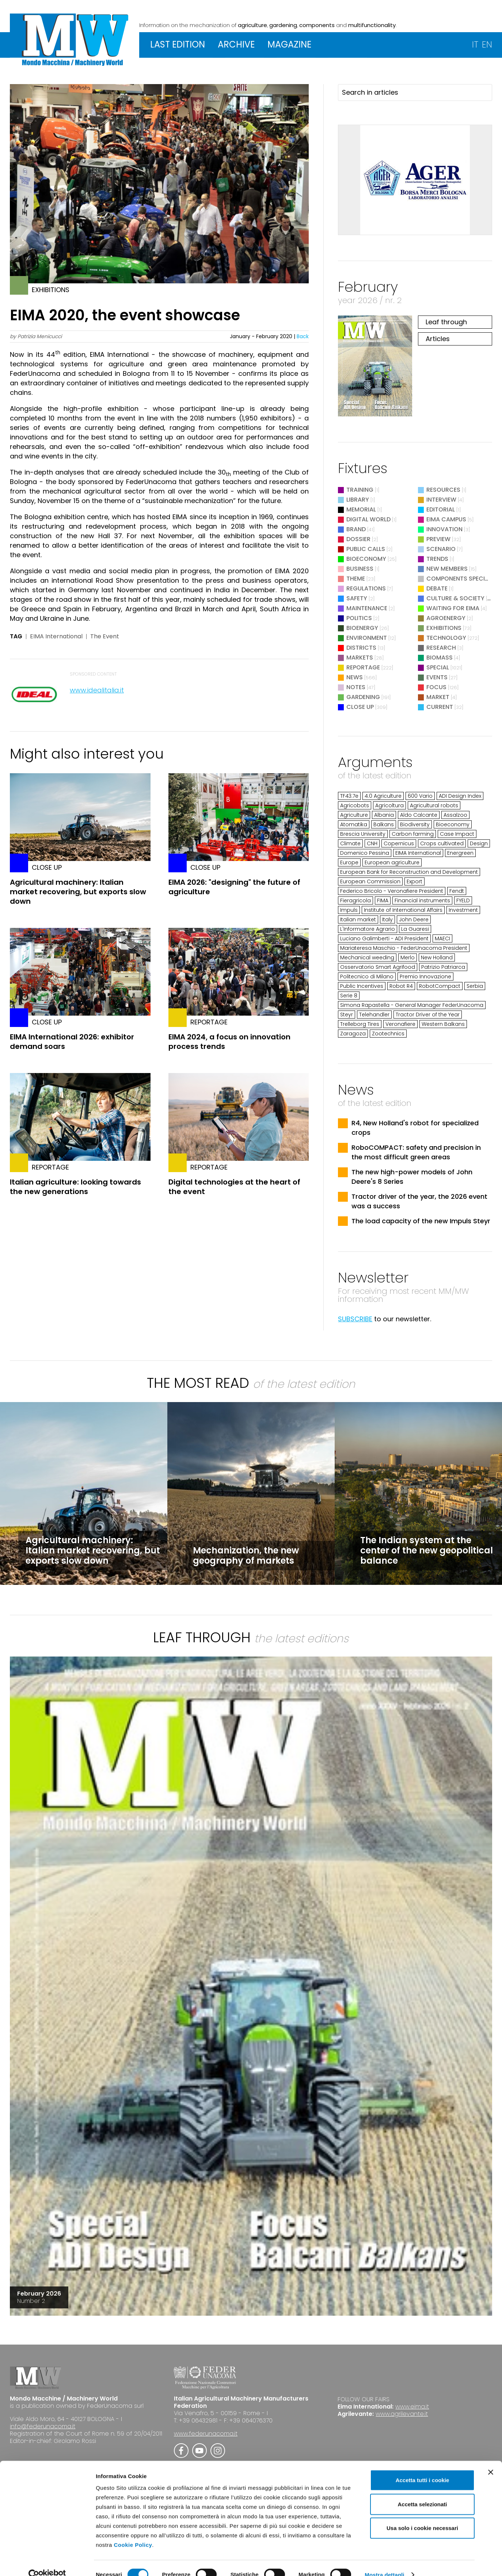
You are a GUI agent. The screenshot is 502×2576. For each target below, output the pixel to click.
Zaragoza (353, 1033)
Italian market (358, 919)
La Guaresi (415, 929)
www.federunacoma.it (205, 2433)
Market (437, 697)
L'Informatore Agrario (367, 929)
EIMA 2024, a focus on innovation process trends (229, 1041)
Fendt (456, 891)
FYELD (463, 900)
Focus (436, 687)
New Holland (437, 957)
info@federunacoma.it (42, 2426)
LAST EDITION (177, 44)
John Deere (414, 919)
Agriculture (354, 815)
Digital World (368, 519)
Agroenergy (445, 618)
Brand (356, 529)
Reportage (363, 667)
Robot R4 (401, 986)
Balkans (383, 824)
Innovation (444, 529)
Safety (356, 598)
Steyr (346, 1014)
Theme (355, 578)
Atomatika (353, 824)
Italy (387, 919)
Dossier (358, 539)
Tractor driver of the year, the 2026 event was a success (419, 1201)
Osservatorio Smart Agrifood (377, 967)
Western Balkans (443, 1024)
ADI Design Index (460, 796)
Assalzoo (455, 815)
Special (437, 667)
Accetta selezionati (422, 2491)
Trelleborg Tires (359, 1024)
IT (475, 44)
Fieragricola (355, 900)
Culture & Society (455, 598)
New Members (447, 568)
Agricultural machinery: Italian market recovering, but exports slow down (78, 891)
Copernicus (399, 843)
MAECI (442, 938)
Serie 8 (348, 995)
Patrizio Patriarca (443, 967)
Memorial (361, 509)
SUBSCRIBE (355, 1318)
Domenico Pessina (364, 853)
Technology (446, 638)
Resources (443, 490)
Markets (359, 657)
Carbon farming (413, 834)
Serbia (475, 986)
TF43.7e (349, 796)
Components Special (459, 578)
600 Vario (420, 796)
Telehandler (374, 1014)
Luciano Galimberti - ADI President (384, 938)
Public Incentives (361, 986)
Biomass (439, 657)
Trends (437, 559)
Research (441, 647)
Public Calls (365, 549)
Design (479, 843)
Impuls (349, 910)
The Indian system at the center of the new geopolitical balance (426, 1550)
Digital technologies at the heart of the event (234, 1187)
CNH (372, 843)
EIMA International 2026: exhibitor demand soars (72, 1041)
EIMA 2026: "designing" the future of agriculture (234, 887)
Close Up (360, 707)
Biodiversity (415, 824)
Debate (437, 588)
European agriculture (392, 862)
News (354, 677)
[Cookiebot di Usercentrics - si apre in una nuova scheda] (47, 2561)
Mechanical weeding (367, 957)
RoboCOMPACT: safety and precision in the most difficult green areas (416, 1152)
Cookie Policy (133, 2531)
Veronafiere (400, 1024)
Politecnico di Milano (366, 976)
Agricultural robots (434, 805)
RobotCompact (439, 986)
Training (359, 490)
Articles (438, 338)
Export (414, 881)
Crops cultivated (442, 843)
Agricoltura (389, 805)
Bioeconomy (366, 559)
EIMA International (56, 636)
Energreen (460, 853)
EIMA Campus (446, 519)
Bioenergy (362, 628)
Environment (366, 638)
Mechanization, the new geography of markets (246, 1555)
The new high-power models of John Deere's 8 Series (411, 1176)
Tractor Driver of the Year (428, 1014)
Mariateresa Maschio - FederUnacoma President (403, 948)
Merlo (407, 957)
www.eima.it (412, 2406)
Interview (441, 499)
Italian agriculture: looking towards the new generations (75, 1187)
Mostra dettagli (384, 2561)
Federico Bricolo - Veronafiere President (391, 891)
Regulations (366, 588)
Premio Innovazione (425, 976)
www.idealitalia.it (97, 690)
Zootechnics (388, 1033)
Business (359, 568)
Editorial (440, 509)
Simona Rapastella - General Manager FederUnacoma (411, 1005)
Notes (355, 687)
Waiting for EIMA (453, 608)
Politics (359, 618)
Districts (361, 647)
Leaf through (446, 321)
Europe (349, 862)
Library (357, 499)
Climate (350, 843)
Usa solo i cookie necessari (422, 2515)
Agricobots (354, 805)
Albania (384, 815)
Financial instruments (422, 900)
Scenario (441, 549)
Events (437, 677)
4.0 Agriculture (383, 796)
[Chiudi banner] (490, 2459)
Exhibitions (443, 628)
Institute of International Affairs (403, 910)
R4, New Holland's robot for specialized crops (415, 1127)
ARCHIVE (236, 44)
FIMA (382, 900)
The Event (104, 636)
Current (439, 707)
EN (487, 44)
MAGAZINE (289, 44)
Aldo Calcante (418, 815)
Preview (438, 539)
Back (303, 336)
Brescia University (362, 834)
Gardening (363, 697)
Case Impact (457, 834)
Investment (463, 910)
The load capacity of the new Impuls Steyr (420, 1220)
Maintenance (366, 608)
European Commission (370, 881)
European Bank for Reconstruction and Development (409, 872)
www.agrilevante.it (402, 2414)
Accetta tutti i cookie (422, 2467)
